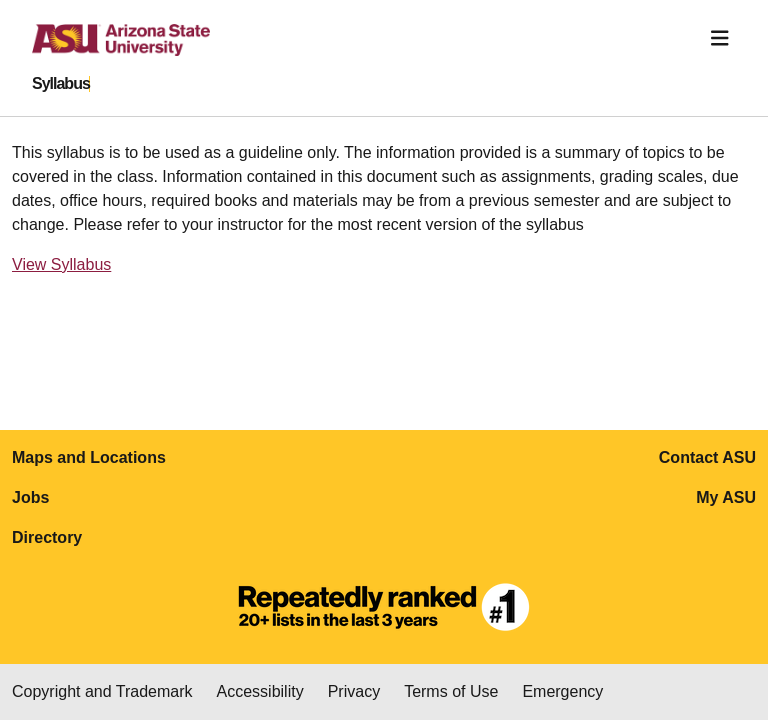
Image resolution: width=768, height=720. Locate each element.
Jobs (30, 497)
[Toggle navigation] (720, 38)
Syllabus (61, 84)
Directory (47, 537)
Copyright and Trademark (102, 691)
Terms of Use (451, 691)
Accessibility (260, 691)
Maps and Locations (89, 457)
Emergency (562, 691)
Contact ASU (707, 457)
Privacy (354, 691)
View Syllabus (61, 264)
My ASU (726, 497)
